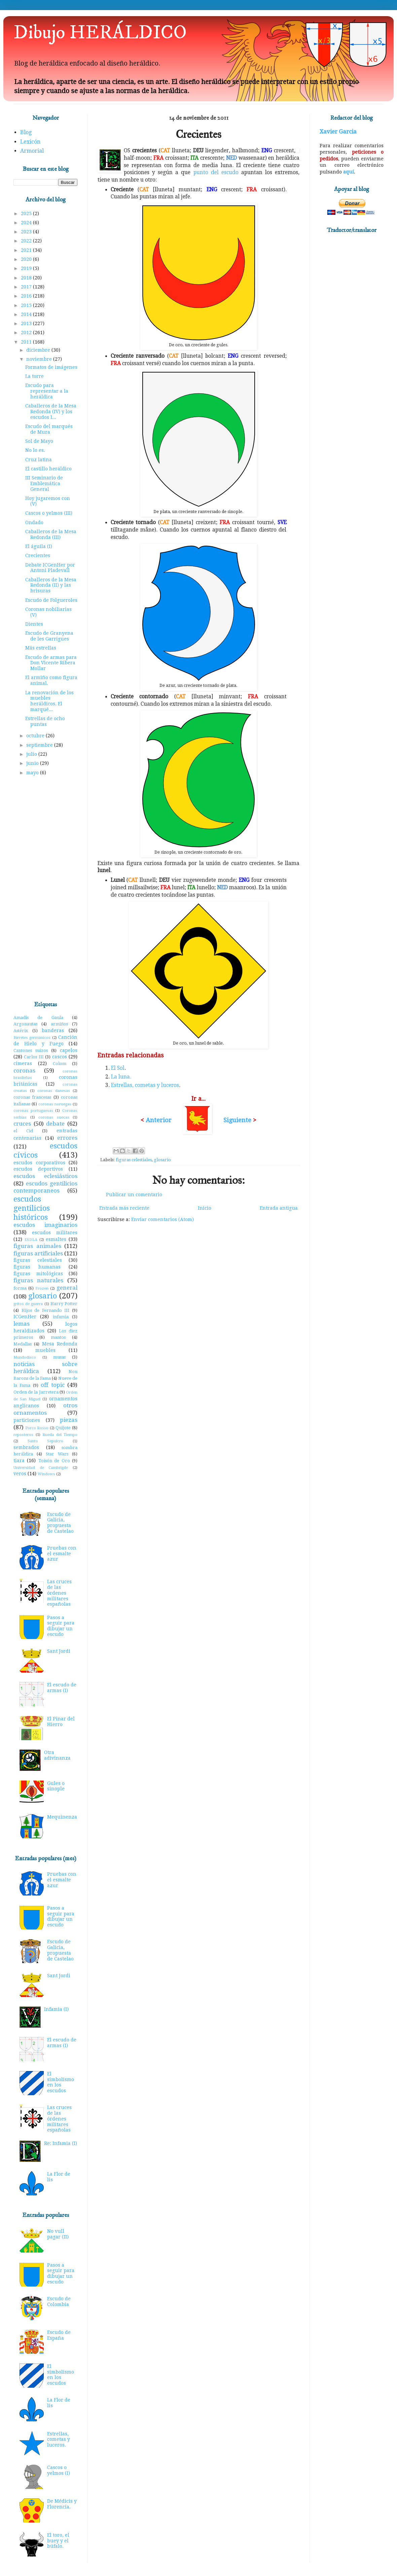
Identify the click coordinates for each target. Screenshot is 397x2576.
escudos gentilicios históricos (31, 1208)
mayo (33, 772)
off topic (52, 1384)
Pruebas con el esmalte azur (61, 1553)
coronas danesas (53, 1091)
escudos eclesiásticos (45, 1176)
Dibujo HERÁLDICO (100, 33)
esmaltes (56, 1239)
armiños (59, 1023)
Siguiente (237, 1120)
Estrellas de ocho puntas (45, 721)
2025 (27, 213)
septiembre (40, 745)
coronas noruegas (54, 1104)
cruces (22, 1123)
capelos (68, 1050)
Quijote (63, 1427)
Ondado (34, 522)
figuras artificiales (38, 1253)
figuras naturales (38, 1280)
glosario (162, 1159)
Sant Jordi (58, 1651)
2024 (27, 222)
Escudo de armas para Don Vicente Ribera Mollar (51, 663)
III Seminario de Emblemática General (44, 483)
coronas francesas (32, 1097)
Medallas (22, 1343)
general (67, 1287)
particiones (26, 1420)
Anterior (159, 1120)
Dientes (34, 624)
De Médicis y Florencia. (62, 2503)
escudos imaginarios (45, 1224)
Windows (46, 1474)
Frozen (41, 1288)
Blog (26, 132)
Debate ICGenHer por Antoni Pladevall (50, 567)
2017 (27, 286)
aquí (348, 171)
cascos (59, 1056)
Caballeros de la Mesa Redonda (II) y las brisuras (50, 585)
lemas (21, 1323)
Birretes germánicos (31, 1038)
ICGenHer (24, 1316)
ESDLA (31, 1240)
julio (32, 754)
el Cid (23, 1130)
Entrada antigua (279, 1208)
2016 (27, 296)
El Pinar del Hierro (61, 1721)
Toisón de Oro (54, 1460)
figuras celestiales (134, 1159)
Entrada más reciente (124, 1208)
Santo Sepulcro (46, 1441)
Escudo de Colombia (59, 2301)
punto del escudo (216, 172)
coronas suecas (53, 1117)
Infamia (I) (56, 2009)
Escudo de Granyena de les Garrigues (49, 635)
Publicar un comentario (134, 1194)
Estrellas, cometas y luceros (145, 1085)
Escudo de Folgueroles (51, 600)
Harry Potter (63, 1303)
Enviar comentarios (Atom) (162, 1219)
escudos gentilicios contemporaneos (45, 1187)
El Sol (117, 1068)
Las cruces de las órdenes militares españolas (59, 1593)
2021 (27, 250)
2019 (27, 268)
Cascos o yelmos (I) (58, 2470)
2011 (27, 342)
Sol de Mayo (39, 441)
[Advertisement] (45, 890)
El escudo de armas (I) (61, 1687)
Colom (59, 1063)
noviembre (39, 359)
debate (55, 1123)
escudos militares (54, 1232)
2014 (27, 314)
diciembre (38, 350)
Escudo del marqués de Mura (49, 429)
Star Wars (57, 1453)
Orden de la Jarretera (36, 1392)
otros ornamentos (45, 1409)
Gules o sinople (56, 1786)
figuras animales (37, 1246)
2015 (27, 305)
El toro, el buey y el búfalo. (58, 2540)
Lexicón (30, 142)
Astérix (20, 1030)
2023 (27, 231)
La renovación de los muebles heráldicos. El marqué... (49, 701)
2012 (27, 332)
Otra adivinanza (57, 1755)
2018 (27, 277)
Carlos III (33, 1056)
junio (33, 763)
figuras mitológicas (38, 1273)
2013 (27, 323)
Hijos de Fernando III (46, 1310)
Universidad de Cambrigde (40, 1468)
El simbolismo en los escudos (60, 2082)
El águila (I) (38, 546)
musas (59, 1357)
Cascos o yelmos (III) (48, 513)
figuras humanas (37, 1267)
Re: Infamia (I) (60, 2143)
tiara (19, 1460)
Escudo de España (59, 2335)
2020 (27, 259)
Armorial (32, 151)
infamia (61, 1316)
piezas (68, 1419)
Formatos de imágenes (51, 367)
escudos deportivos (38, 1169)
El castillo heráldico (48, 468)
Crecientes (37, 555)
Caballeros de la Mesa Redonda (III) (50, 534)
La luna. (121, 1077)
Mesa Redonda (59, 1343)
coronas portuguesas (33, 1110)
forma (20, 1288)
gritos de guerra (28, 1304)
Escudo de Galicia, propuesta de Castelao (60, 1523)
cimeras (22, 1063)
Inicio (204, 1208)
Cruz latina (38, 459)
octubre (36, 735)
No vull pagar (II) (58, 2233)
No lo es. (35, 450)
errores (67, 1137)
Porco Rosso (37, 1428)
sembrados (26, 1447)
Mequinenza (62, 1817)
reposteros (23, 1435)
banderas (53, 1030)
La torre (34, 376)
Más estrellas (40, 648)
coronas (24, 1070)
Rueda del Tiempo (59, 1435)
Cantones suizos (30, 1050)
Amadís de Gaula (38, 1017)
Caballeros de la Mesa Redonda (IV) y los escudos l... (50, 411)
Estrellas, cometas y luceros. (58, 2439)
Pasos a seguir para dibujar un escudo (60, 1626)
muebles (45, 1350)
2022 (27, 240)
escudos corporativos (39, 1162)
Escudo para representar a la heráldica (46, 391)
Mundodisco (24, 1357)
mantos (58, 1337)
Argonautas (25, 1023)
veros (19, 1473)
